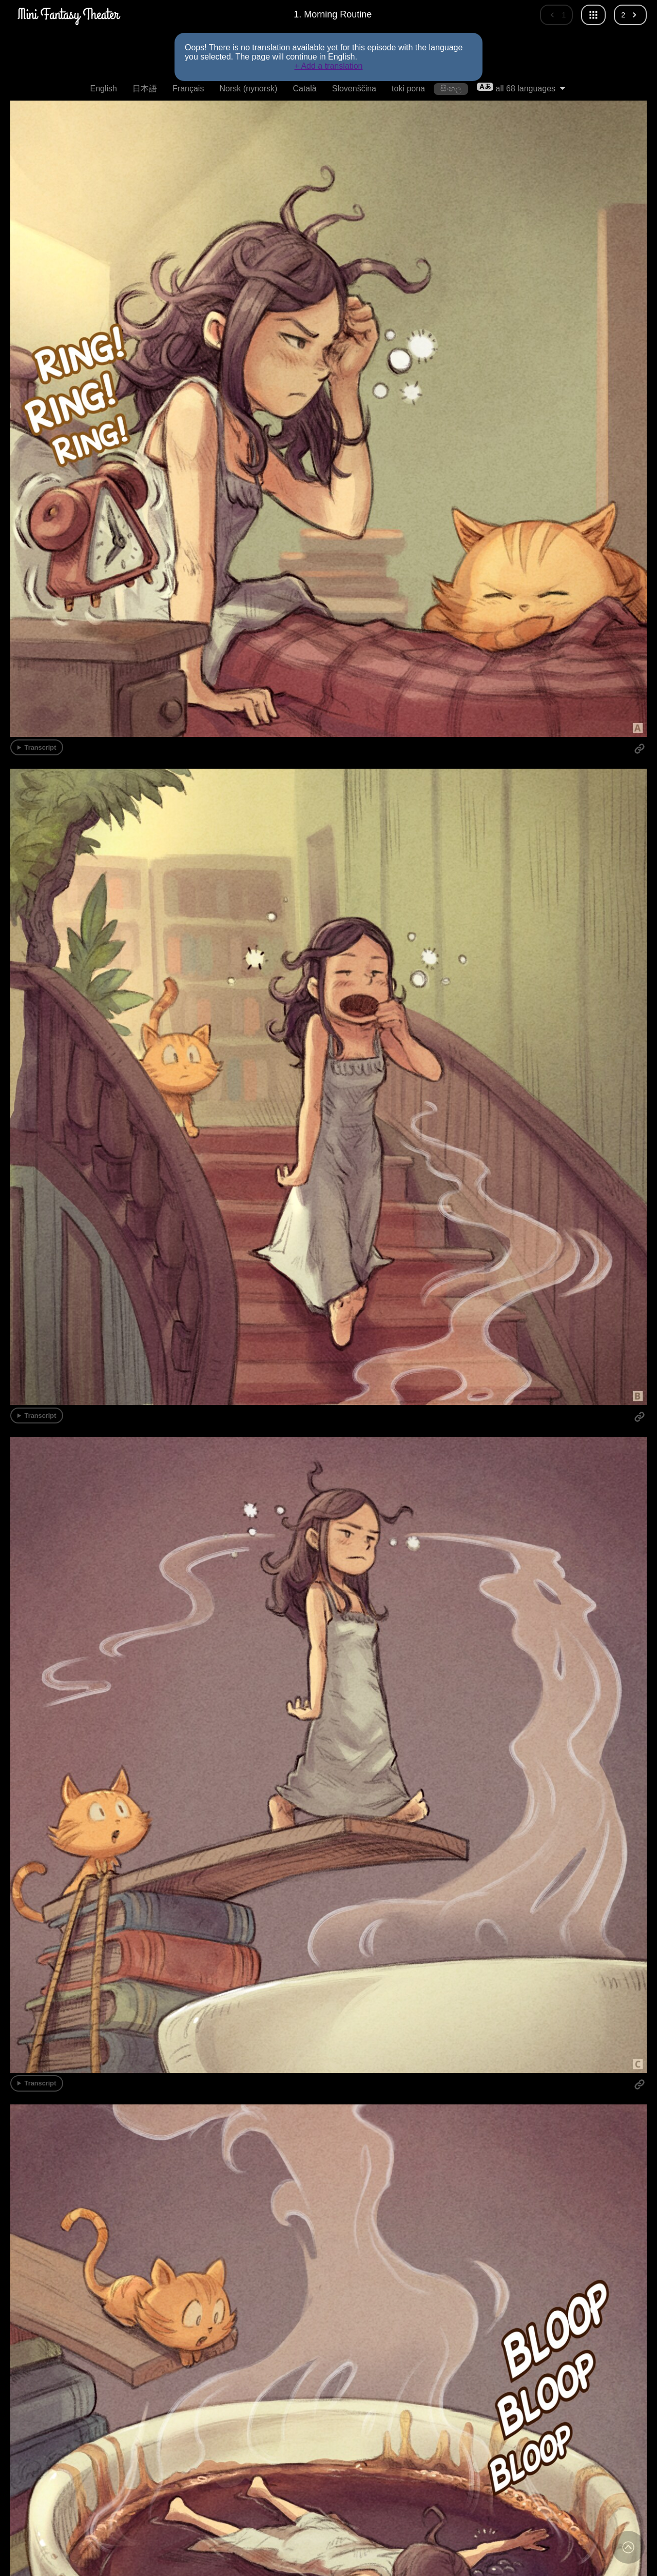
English (103, 88)
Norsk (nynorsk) (248, 88)
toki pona (408, 88)
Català (304, 88)
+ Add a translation (329, 66)
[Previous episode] (556, 15)
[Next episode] (630, 15)
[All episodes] (593, 15)
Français (188, 88)
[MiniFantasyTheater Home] (67, 15)
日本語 (144, 88)
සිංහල (450, 88)
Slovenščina (354, 88)
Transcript (40, 747)
